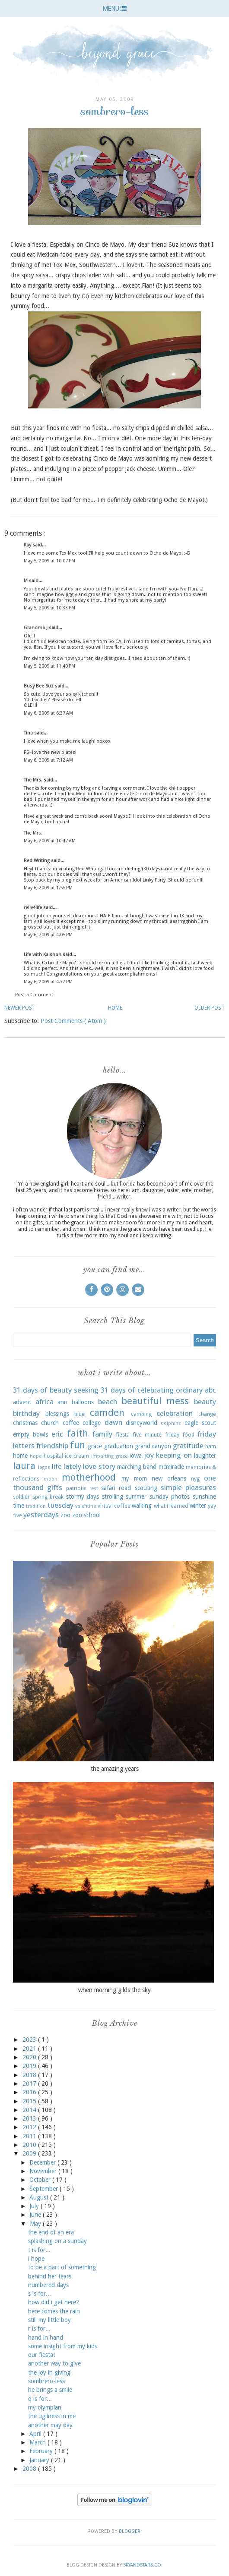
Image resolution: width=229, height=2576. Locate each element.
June (36, 2214)
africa (44, 1401)
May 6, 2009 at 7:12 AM (48, 760)
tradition (36, 1506)
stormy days (82, 1496)
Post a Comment (34, 995)
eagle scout (200, 1422)
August (39, 2197)
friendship (52, 1445)
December (43, 2162)
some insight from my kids (62, 2346)
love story (99, 1466)
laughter (205, 1455)
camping (141, 1414)
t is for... (39, 2250)
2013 (30, 2118)
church (50, 1422)
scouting (146, 1487)
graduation (118, 1446)
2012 (30, 2127)
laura (24, 1465)
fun (77, 1444)
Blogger (129, 2531)
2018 (30, 2074)
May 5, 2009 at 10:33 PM (49, 608)
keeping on (173, 1455)
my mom (134, 1478)
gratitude (188, 1445)
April (36, 2433)
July (35, 2206)
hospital (53, 1456)
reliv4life (33, 907)
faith (77, 1433)
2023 (30, 2039)
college (92, 1422)
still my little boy (49, 2319)
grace (95, 1446)
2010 (30, 2144)
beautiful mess (155, 1400)
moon (50, 1479)
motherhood (89, 1477)
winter (198, 1505)
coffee (71, 1422)
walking (142, 1505)
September (44, 2188)
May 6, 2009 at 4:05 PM (48, 935)
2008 (30, 2468)
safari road (116, 1487)
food (188, 1434)
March (38, 2442)
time (18, 1505)
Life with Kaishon (43, 954)
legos (44, 1467)
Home (115, 1008)
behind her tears (49, 2276)
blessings (57, 1413)
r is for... (39, 2328)
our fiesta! (41, 2354)
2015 (30, 2101)
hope (35, 1456)
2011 (30, 2136)
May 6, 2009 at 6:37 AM (48, 713)
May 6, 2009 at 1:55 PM (48, 888)
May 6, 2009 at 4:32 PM (48, 982)
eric (57, 1434)
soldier (21, 1497)
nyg (195, 1478)
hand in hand (45, 2337)
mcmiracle (171, 1466)
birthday (26, 1413)
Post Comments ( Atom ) (73, 1020)
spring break (48, 1497)
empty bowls (30, 1434)
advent (22, 1402)
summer (136, 1496)
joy (149, 1455)
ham (210, 1446)
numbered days (48, 2284)
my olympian (44, 2407)
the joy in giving (49, 2372)
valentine (85, 1506)
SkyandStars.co (142, 2565)
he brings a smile (50, 2389)
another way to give (54, 2363)
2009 (30, 2153)
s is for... (39, 2293)
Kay (28, 545)
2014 (30, 2109)
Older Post (209, 1008)
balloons (83, 1402)
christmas (25, 1422)
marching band (136, 1466)
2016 (30, 2092)
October (40, 2179)
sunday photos (169, 1496)
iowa (136, 1455)
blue (79, 1414)
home (20, 1455)
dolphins (171, 1423)
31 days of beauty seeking (56, 1390)
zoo (65, 1515)
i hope (36, 2258)
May (36, 2223)
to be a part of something (62, 2267)
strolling (112, 1496)
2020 (30, 2057)
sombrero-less (46, 2381)
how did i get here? (53, 2302)
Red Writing (37, 860)
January (40, 2460)
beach (107, 1401)
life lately (66, 1466)
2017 (30, 2083)
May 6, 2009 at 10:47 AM (50, 841)
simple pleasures (188, 1487)
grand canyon (153, 1446)
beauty (205, 1401)
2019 (30, 2065)
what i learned (171, 1506)
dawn (113, 1422)
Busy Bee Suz (39, 686)
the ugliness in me (52, 2416)
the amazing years (115, 1768)
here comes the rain (54, 2311)
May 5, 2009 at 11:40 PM (49, 666)
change (207, 1414)
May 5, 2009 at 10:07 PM (49, 561)
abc (210, 1390)
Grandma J (36, 628)
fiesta (123, 1434)
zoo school (86, 1515)
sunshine (204, 1496)
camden (107, 1412)
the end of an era (51, 2232)
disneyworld (141, 1422)
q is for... (40, 2398)
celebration (174, 1413)
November (43, 2171)
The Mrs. (34, 780)
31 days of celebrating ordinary (152, 1390)
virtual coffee (114, 1506)
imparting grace (109, 1456)
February (41, 2450)
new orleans (169, 1478)
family (102, 1434)
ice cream (77, 1456)
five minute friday (156, 1434)
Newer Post (19, 1008)
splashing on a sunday (57, 2240)
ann (62, 1402)
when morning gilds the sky (114, 1989)
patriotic (76, 1488)
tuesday (60, 1505)
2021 (30, 2048)
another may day (50, 2425)
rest (93, 1488)
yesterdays (41, 1514)
